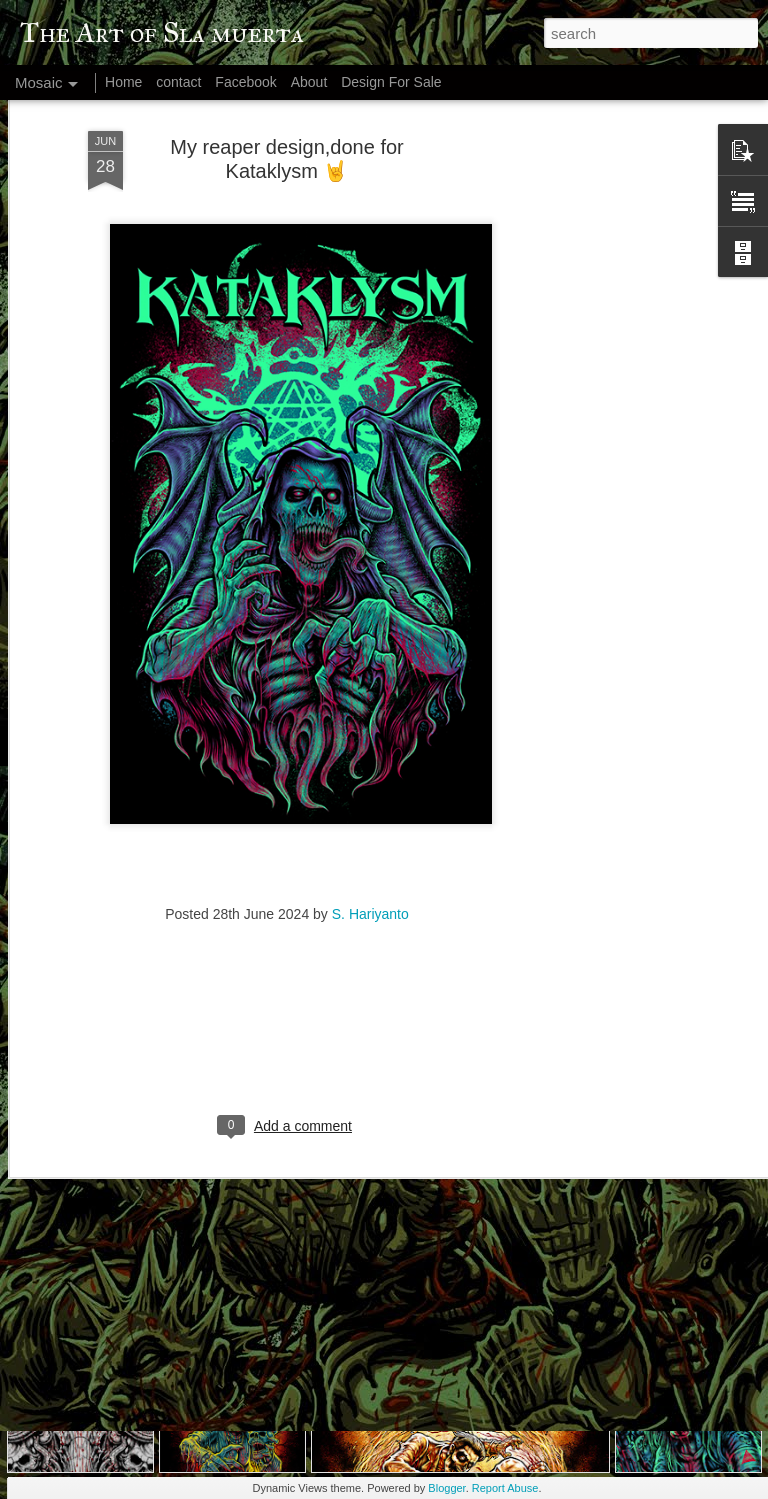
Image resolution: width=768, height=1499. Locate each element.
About (309, 82)
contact (178, 82)
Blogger (446, 1488)
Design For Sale (391, 82)
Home (123, 82)
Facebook (245, 82)
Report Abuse (505, 1488)
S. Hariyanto (370, 820)
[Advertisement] (596, 343)
